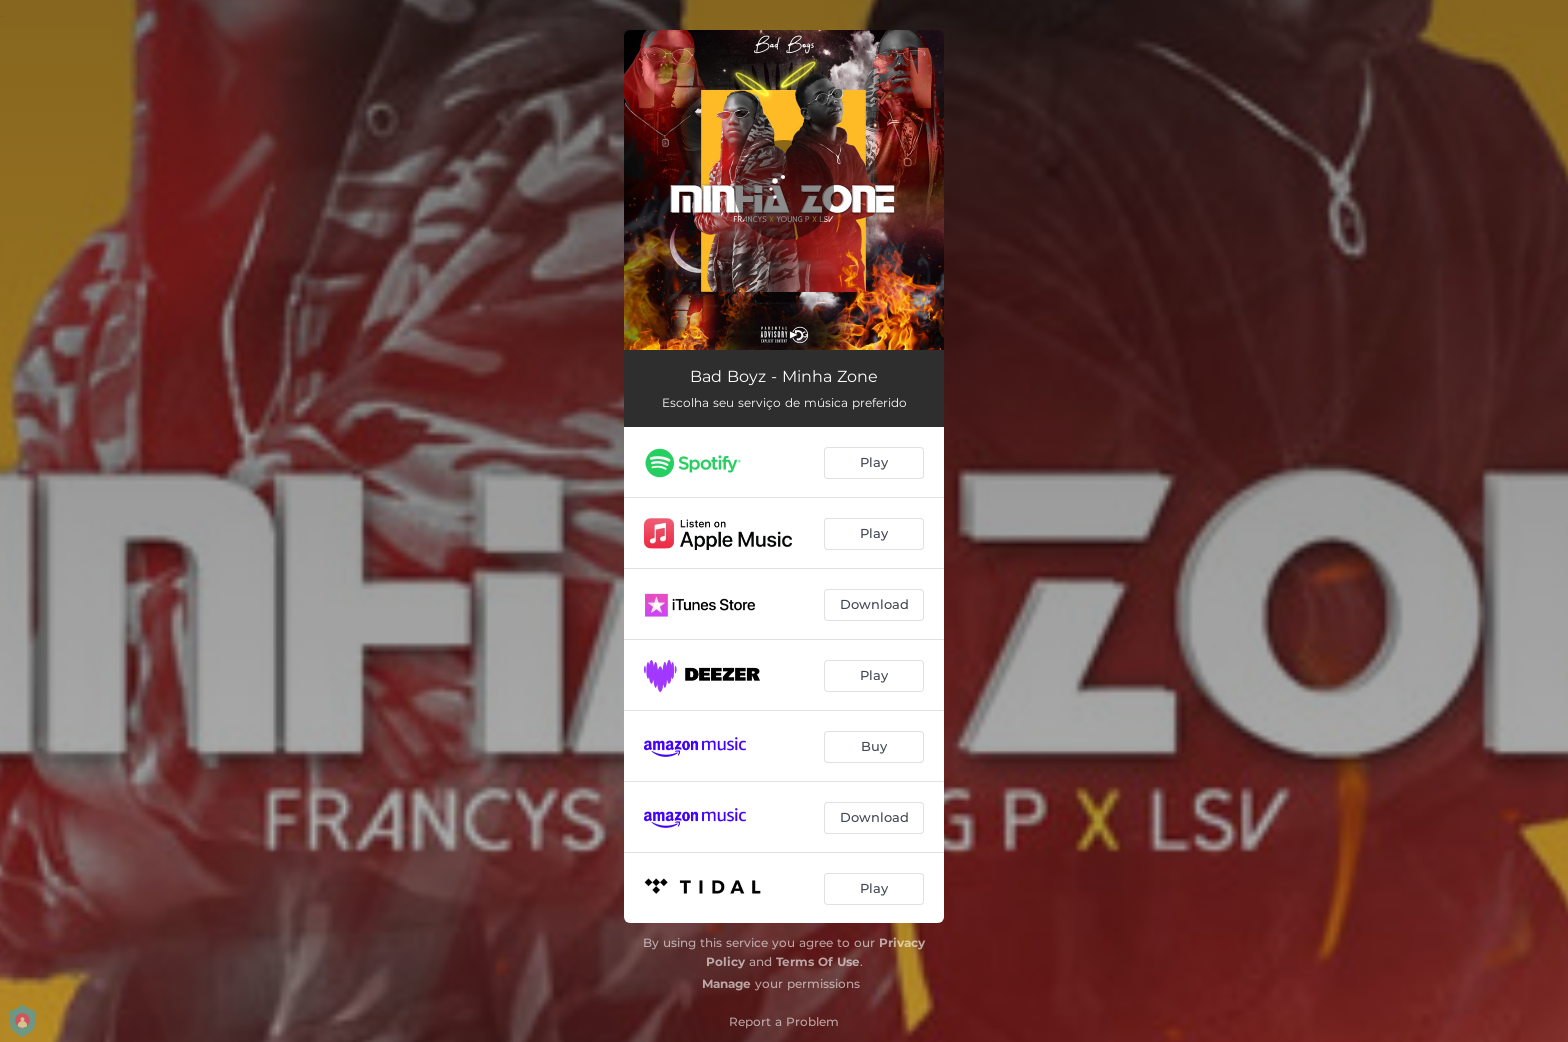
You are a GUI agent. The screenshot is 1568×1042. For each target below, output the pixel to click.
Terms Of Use (818, 961)
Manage (726, 983)
